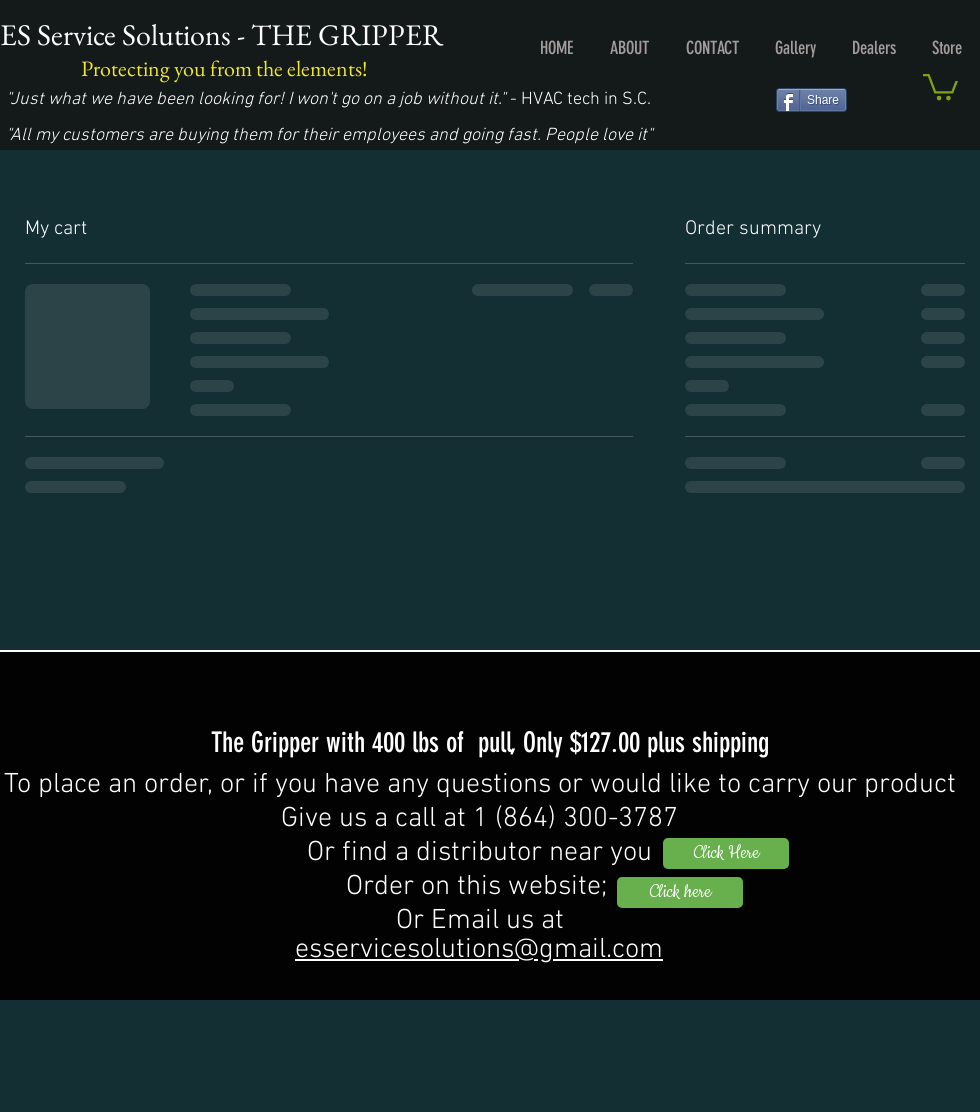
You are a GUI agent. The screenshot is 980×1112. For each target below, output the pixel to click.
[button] (940, 85)
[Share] (811, 100)
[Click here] (680, 892)
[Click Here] (726, 853)
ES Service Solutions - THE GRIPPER (221, 34)
